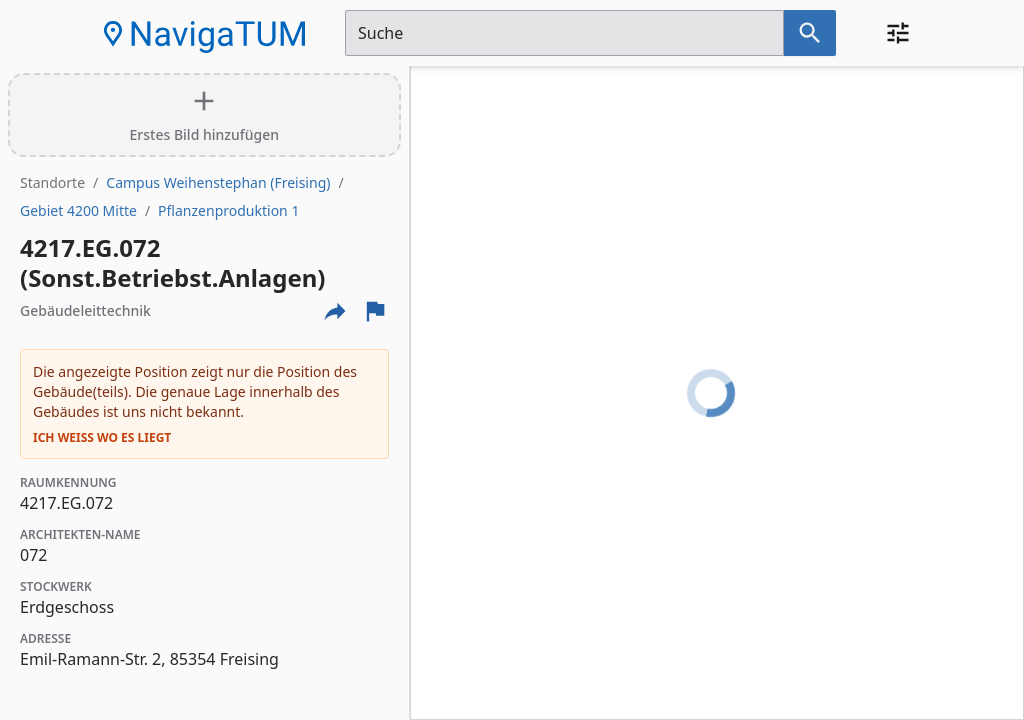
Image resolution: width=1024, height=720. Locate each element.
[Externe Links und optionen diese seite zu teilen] (335, 311)
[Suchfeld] (564, 33)
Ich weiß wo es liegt (102, 438)
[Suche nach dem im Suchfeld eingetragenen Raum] (810, 33)
